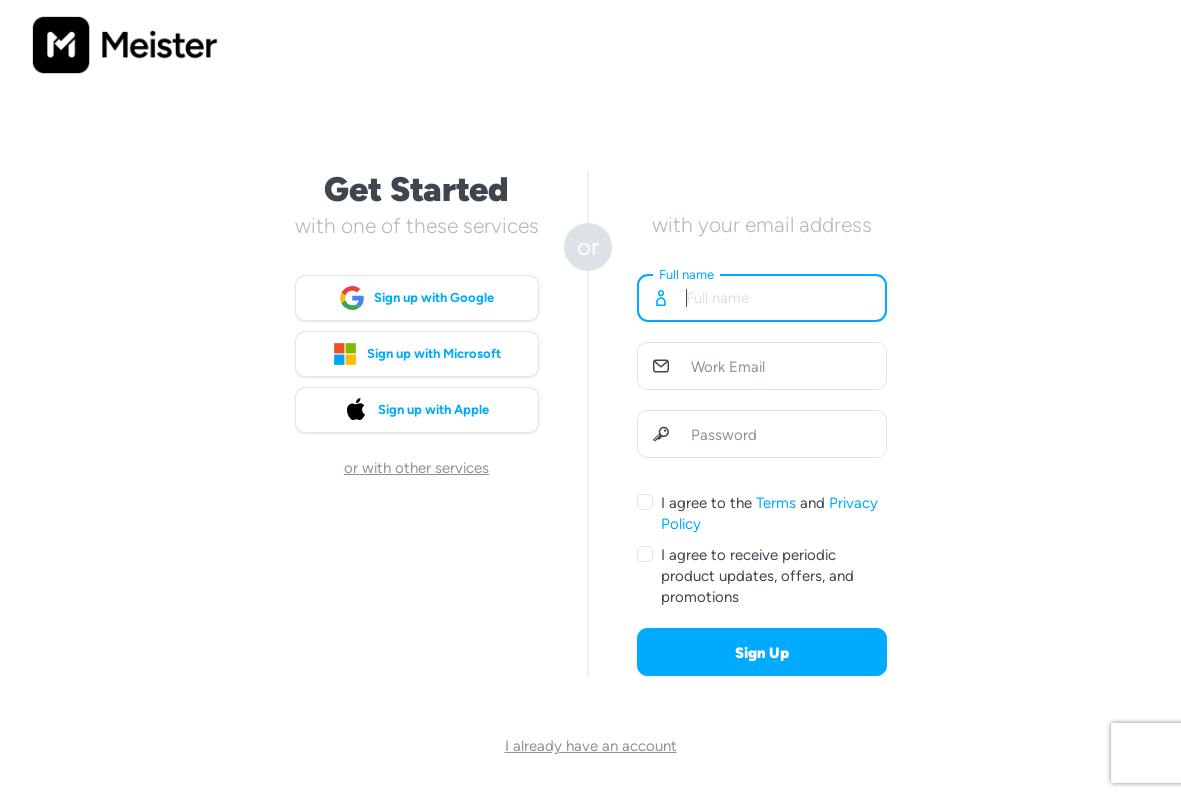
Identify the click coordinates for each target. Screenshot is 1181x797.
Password (724, 435)
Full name (686, 274)
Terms (776, 503)
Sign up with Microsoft (417, 354)
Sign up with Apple (416, 410)
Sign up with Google (417, 298)
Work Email (728, 367)
